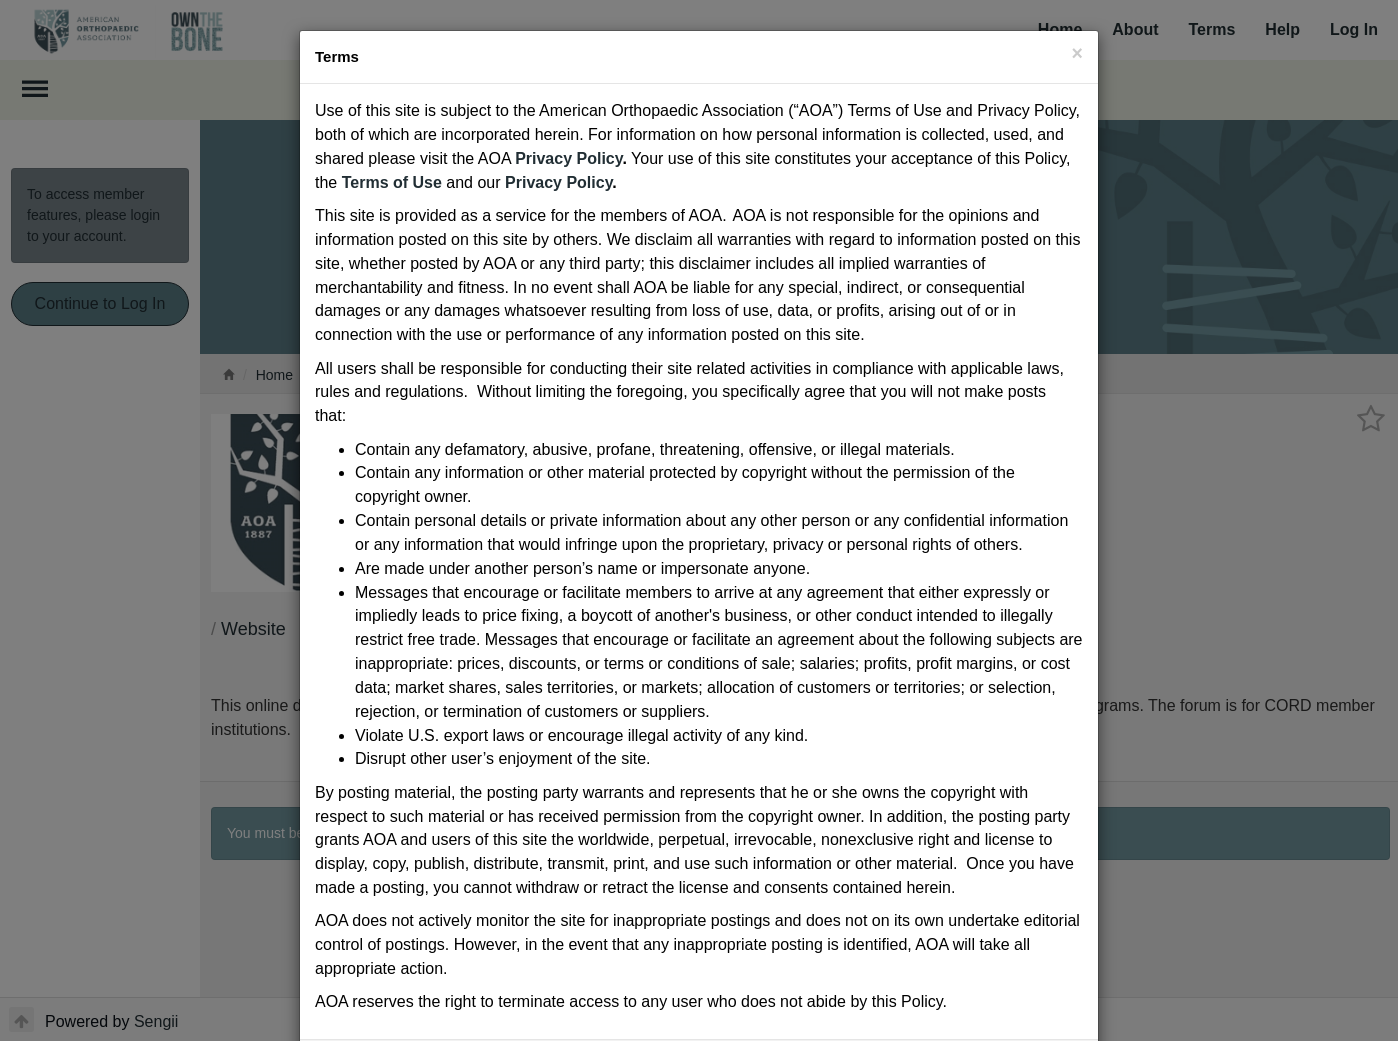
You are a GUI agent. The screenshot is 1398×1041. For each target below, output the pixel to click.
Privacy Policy (568, 158)
